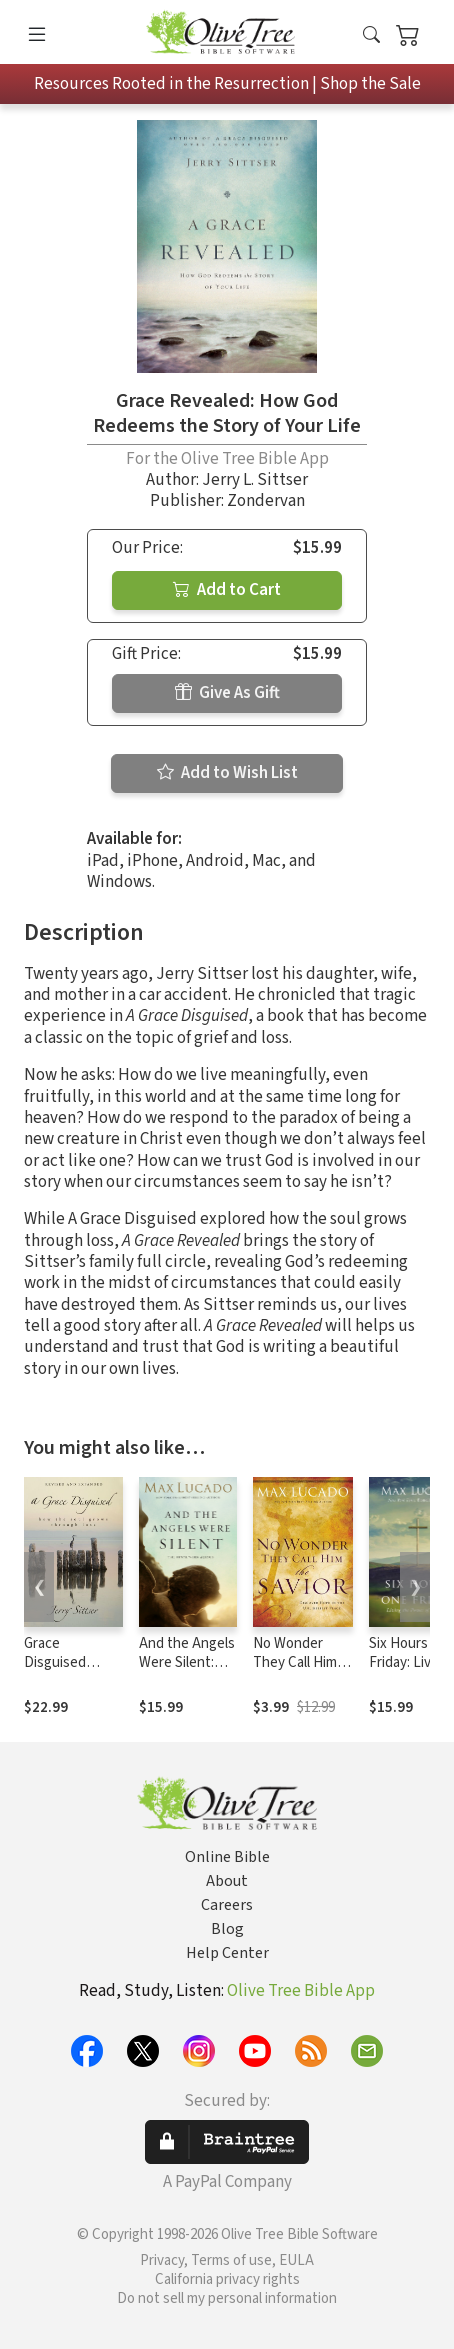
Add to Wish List (227, 773)
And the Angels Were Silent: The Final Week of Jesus (187, 1672)
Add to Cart (227, 590)
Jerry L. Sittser (255, 480)
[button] (371, 36)
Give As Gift (227, 693)
